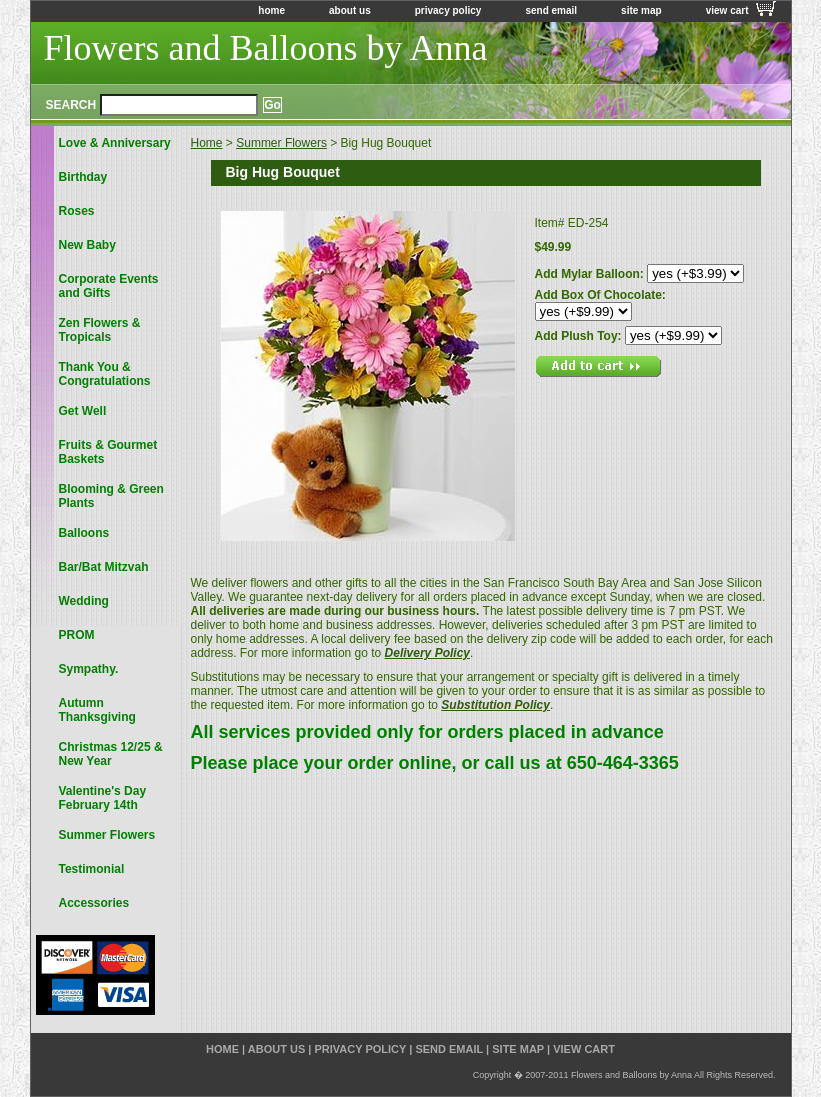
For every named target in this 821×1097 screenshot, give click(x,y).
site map (641, 10)
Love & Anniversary (115, 143)
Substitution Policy (495, 705)
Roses (77, 211)
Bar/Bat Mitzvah (104, 567)
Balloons (84, 533)
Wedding (84, 601)
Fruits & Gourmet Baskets (108, 452)
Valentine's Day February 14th (103, 798)
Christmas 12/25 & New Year (111, 754)
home (271, 10)
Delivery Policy (427, 653)
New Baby (87, 245)
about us (350, 10)
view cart (727, 10)
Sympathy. (89, 669)
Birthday (83, 177)
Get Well (83, 411)
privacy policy (448, 10)
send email (551, 10)
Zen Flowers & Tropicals (100, 330)
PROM (77, 635)
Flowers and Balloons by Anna (266, 48)
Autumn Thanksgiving (97, 710)
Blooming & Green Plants (111, 496)
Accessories (94, 903)
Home (207, 143)
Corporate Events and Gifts (109, 286)
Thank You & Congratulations (105, 374)
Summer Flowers (281, 143)
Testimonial (92, 869)
